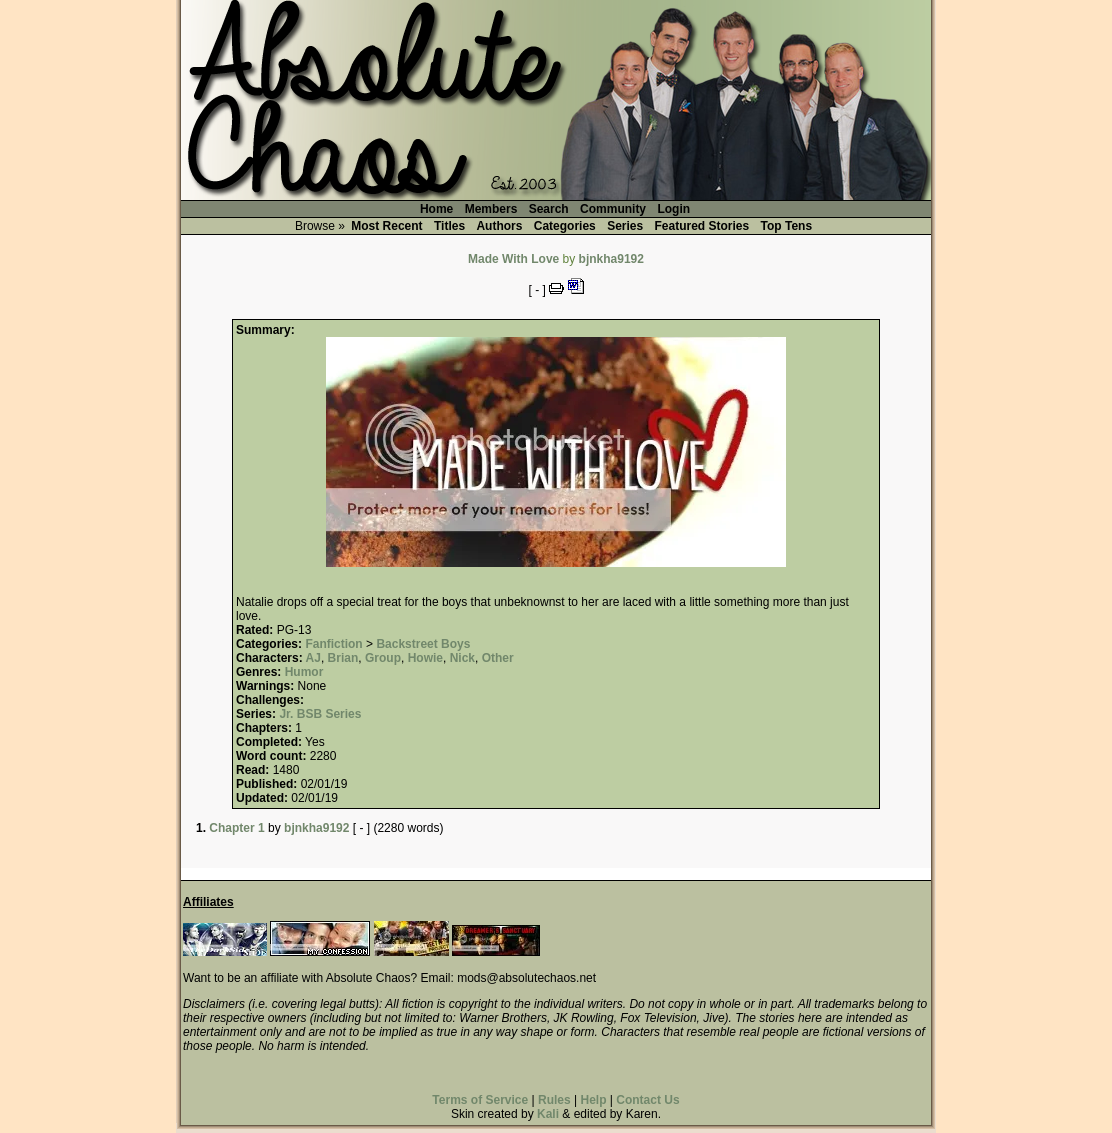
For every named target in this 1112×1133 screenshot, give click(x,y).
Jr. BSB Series (320, 714)
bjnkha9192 (611, 259)
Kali (548, 1114)
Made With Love (513, 259)
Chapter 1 (236, 828)
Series (625, 226)
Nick (462, 658)
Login (673, 209)
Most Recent (386, 226)
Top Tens (787, 226)
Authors (499, 226)
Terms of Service (480, 1100)
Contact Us (647, 1100)
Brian (343, 658)
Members (491, 209)
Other (498, 658)
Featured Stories (702, 226)
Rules (554, 1100)
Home (436, 209)
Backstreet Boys (423, 644)
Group (383, 658)
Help (593, 1100)
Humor (304, 672)
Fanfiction (333, 644)
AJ (313, 658)
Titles (449, 226)
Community (613, 209)
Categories (565, 226)
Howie (425, 658)
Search (549, 209)
